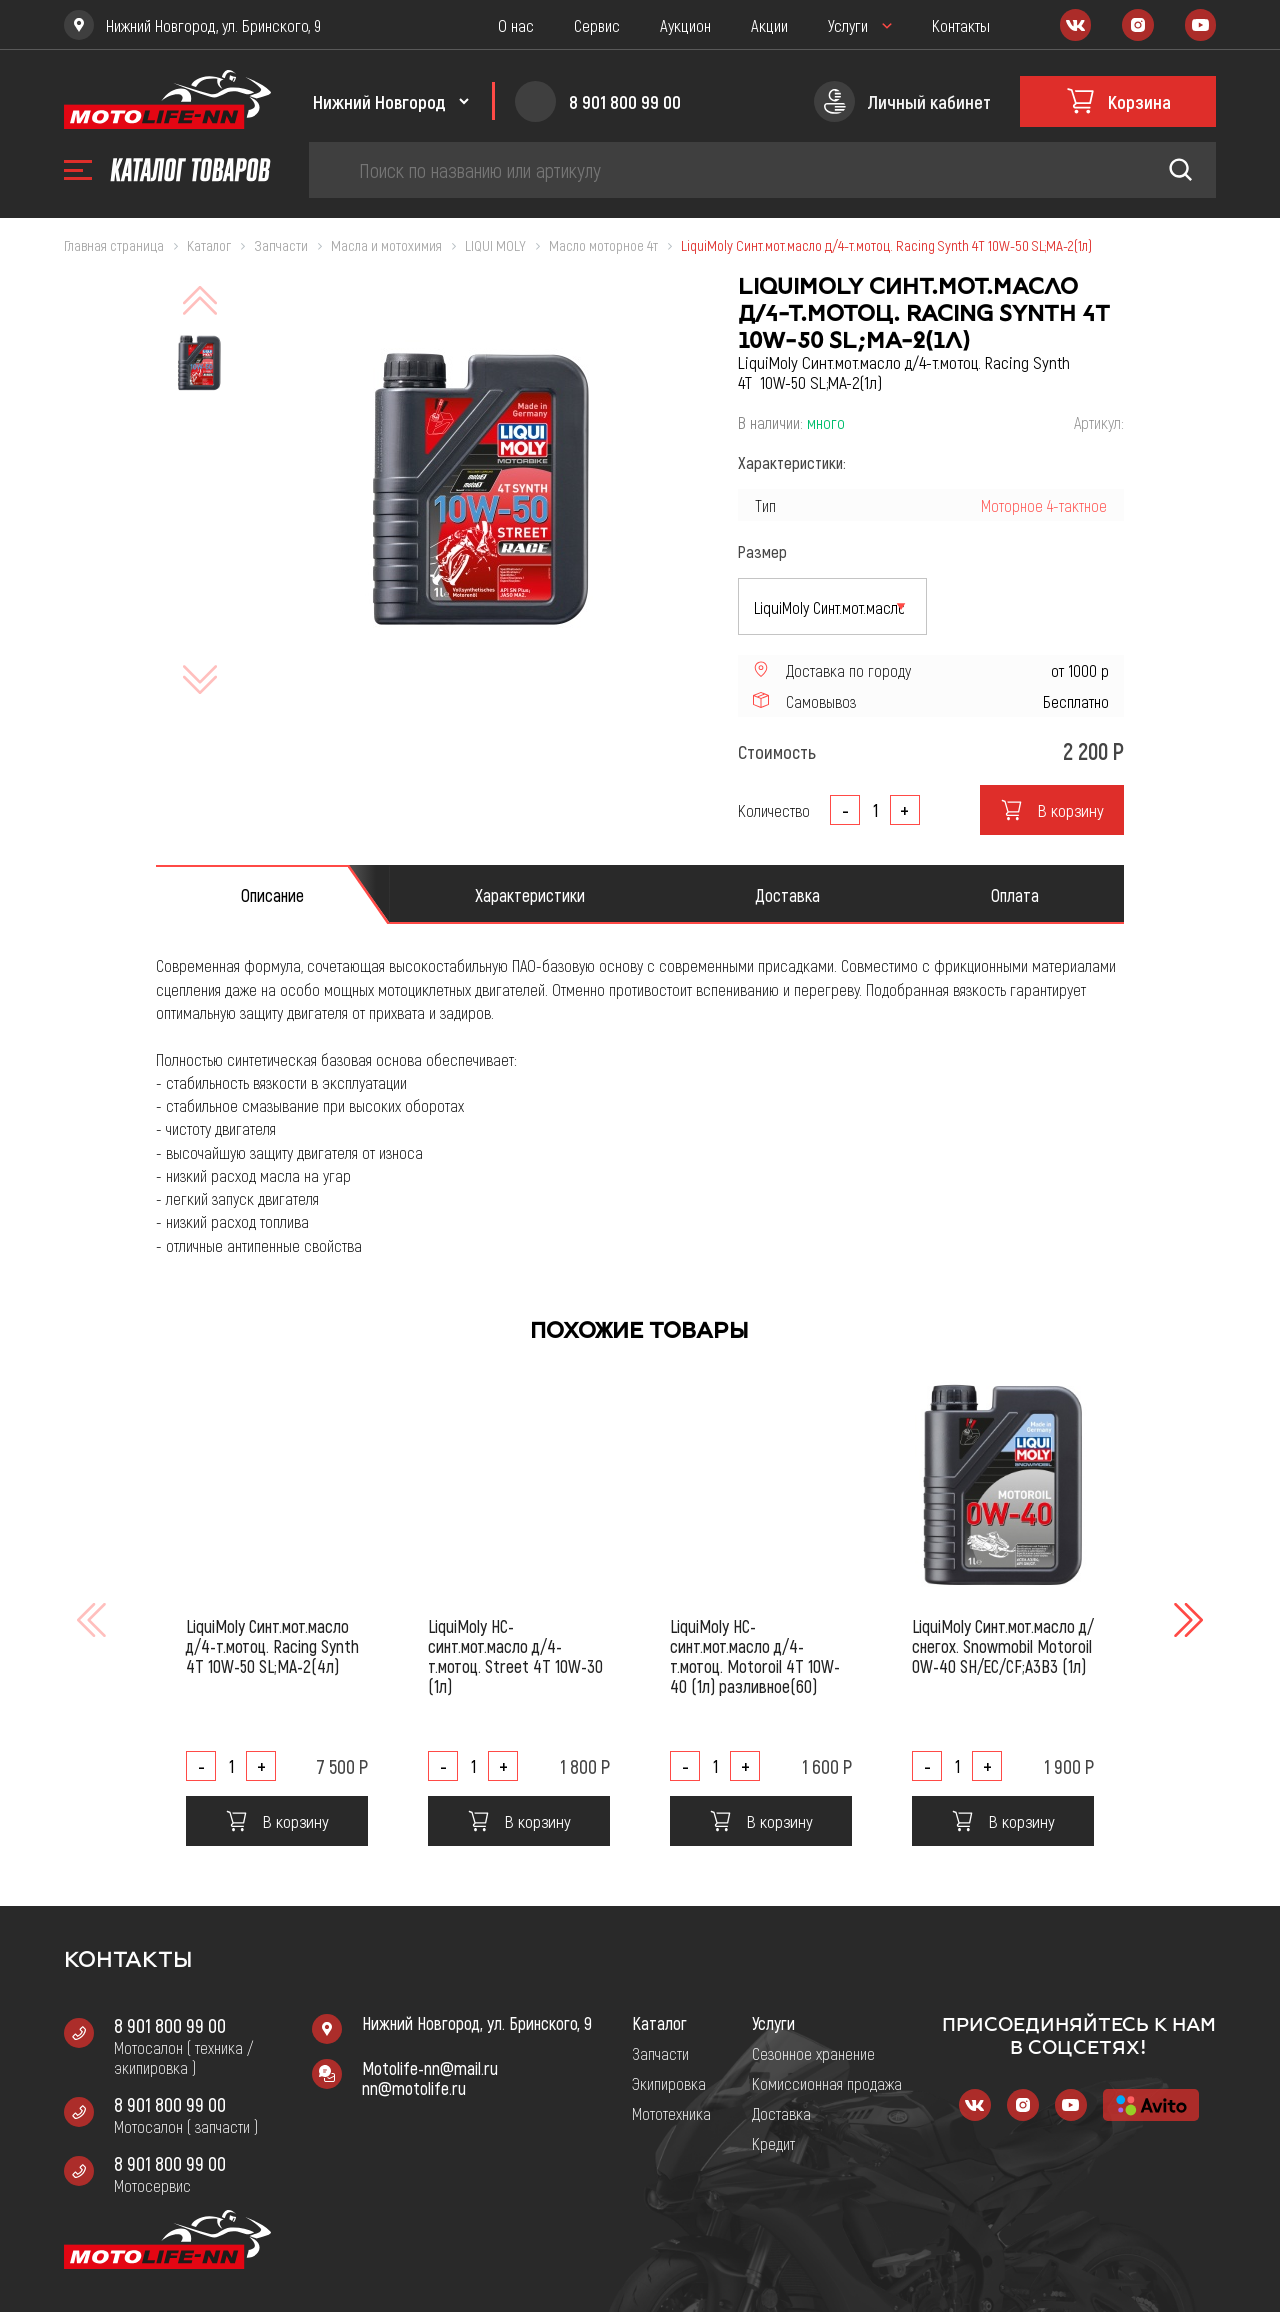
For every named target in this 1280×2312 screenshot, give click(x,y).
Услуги (848, 25)
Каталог (659, 2023)
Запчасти (660, 2053)
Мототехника (671, 2113)
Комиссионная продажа (827, 2083)
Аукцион (685, 25)
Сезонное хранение (813, 2053)
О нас (516, 25)
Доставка (781, 2113)
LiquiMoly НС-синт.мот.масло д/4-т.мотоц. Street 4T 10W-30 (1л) (515, 1656)
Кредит (773, 2143)
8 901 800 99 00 (170, 2025)
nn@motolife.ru (414, 2088)
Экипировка (669, 2083)
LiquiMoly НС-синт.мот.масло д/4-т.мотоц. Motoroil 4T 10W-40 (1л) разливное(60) (755, 1656)
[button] (1186, 1620)
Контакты (961, 25)
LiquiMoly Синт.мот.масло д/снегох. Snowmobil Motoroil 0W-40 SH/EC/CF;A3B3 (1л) (1003, 1646)
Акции (769, 25)
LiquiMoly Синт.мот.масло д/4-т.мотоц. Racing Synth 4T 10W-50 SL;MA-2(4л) (272, 1646)
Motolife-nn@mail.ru (430, 2068)
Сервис (597, 25)
